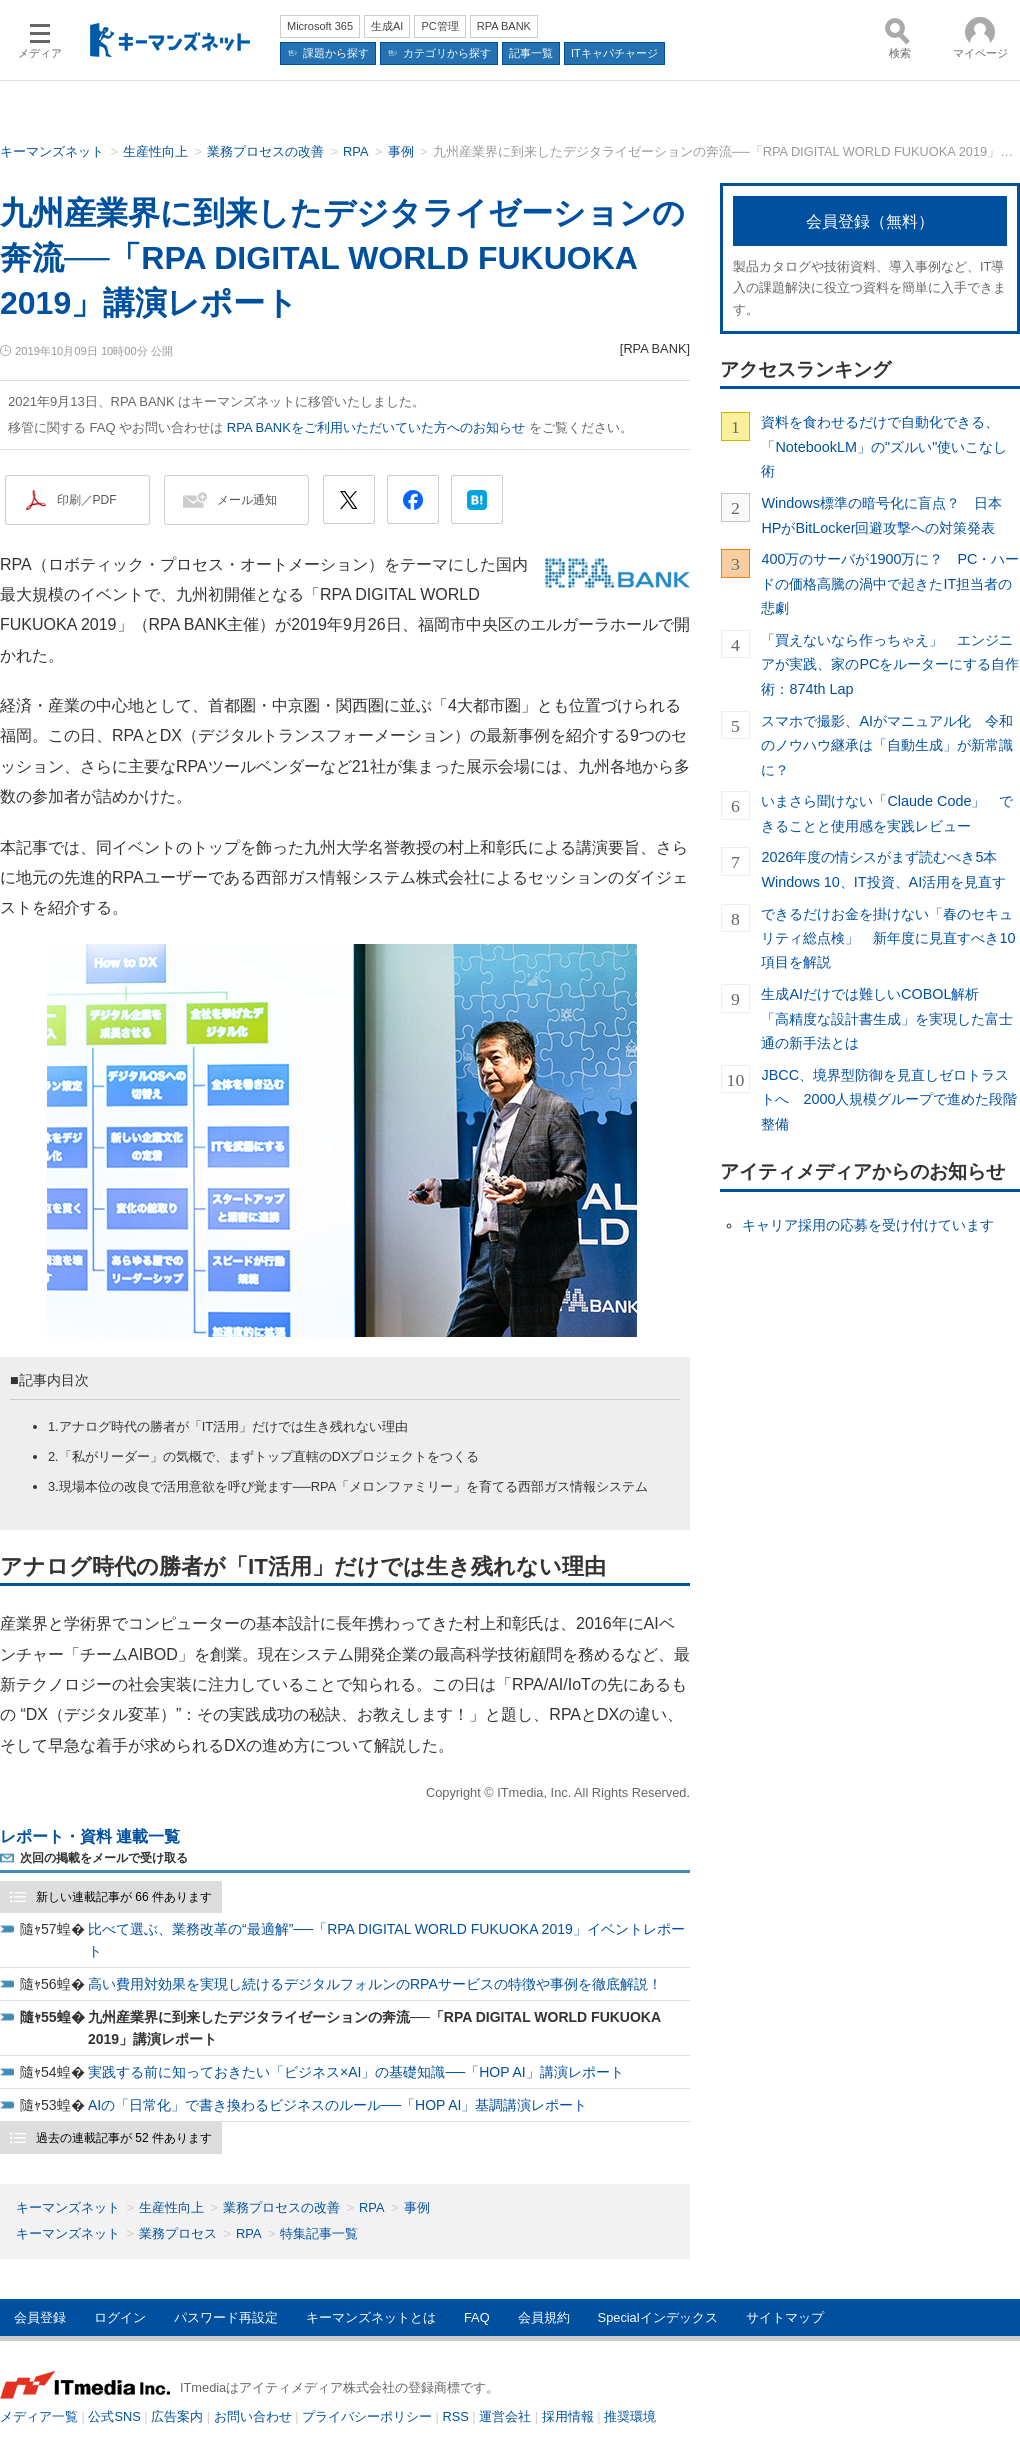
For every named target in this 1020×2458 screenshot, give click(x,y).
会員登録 (40, 2317)
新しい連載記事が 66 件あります (124, 1897)
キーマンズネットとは (371, 2317)
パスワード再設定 (226, 2317)
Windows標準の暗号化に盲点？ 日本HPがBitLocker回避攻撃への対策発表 (881, 515)
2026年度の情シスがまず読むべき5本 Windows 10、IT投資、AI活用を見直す (886, 869)
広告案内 (177, 2416)
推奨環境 (630, 2416)
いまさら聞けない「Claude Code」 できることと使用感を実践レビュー (887, 813)
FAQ (477, 2317)
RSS (456, 2416)
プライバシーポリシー (367, 2416)
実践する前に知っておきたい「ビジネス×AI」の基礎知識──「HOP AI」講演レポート (356, 2072)
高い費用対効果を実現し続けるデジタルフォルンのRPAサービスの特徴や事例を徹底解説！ (375, 1984)
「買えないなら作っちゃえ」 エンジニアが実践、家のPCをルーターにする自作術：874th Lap (890, 664)
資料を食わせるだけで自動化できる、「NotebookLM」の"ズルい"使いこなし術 (884, 446)
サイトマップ (785, 2317)
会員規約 (544, 2317)
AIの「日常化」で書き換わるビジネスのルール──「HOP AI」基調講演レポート (338, 2105)
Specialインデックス (658, 2317)
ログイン (120, 2317)
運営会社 (505, 2416)
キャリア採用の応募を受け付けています (868, 1225)
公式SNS (114, 2416)
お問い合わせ (253, 2416)
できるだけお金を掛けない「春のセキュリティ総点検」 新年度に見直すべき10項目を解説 (888, 938)
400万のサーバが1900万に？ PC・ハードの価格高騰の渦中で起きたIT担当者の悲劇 (890, 583)
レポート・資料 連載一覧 (90, 1836)
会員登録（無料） (870, 221)
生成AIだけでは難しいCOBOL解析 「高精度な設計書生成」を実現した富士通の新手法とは (887, 1018)
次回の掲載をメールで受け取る (104, 1858)
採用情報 (568, 2416)
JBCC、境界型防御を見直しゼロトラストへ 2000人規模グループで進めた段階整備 (889, 1099)
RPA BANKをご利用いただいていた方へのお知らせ (376, 427)
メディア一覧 (39, 2416)
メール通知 (247, 500)
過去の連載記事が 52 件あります (124, 2138)
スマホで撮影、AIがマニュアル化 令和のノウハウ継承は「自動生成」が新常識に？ (887, 745)
